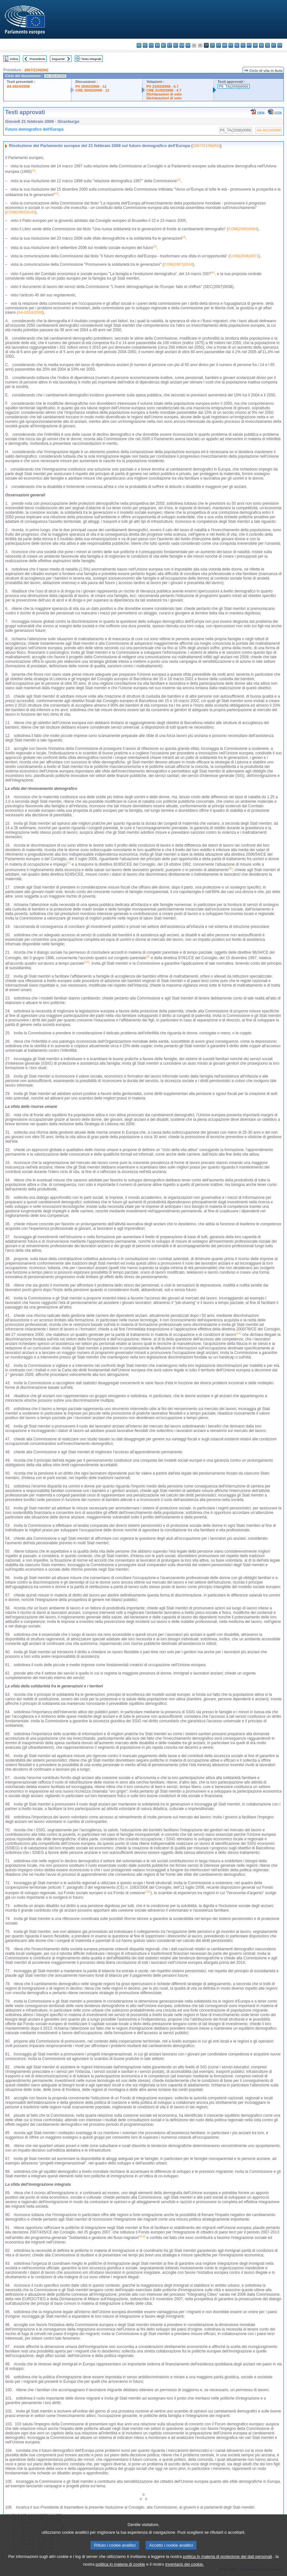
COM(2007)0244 (178, 264)
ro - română (255, 45)
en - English (181, 45)
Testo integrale (91, 59)
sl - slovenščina (267, 45)
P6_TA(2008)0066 (233, 86)
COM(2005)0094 (242, 229)
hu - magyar (224, 45)
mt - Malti (230, 45)
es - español (145, 45)
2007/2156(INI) (36, 70)
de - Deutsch (163, 45)
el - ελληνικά (175, 45)
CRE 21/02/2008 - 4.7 (164, 90)
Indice (14, 59)
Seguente (58, 59)
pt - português (249, 45)
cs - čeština (151, 45)
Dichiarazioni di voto (164, 94)
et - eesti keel (169, 45)
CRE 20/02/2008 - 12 (92, 90)
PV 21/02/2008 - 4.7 (163, 86)
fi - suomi (273, 45)
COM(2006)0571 (244, 256)
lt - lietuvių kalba (218, 45)
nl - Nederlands (236, 45)
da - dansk (157, 45)
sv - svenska (279, 45)
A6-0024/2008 (18, 86)
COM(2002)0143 (20, 212)
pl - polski (243, 45)
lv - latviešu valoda (212, 45)
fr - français (188, 45)
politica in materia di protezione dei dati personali (227, 2564)
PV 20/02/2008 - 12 (90, 86)
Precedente (37, 59)
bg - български (139, 45)
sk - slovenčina (261, 45)
